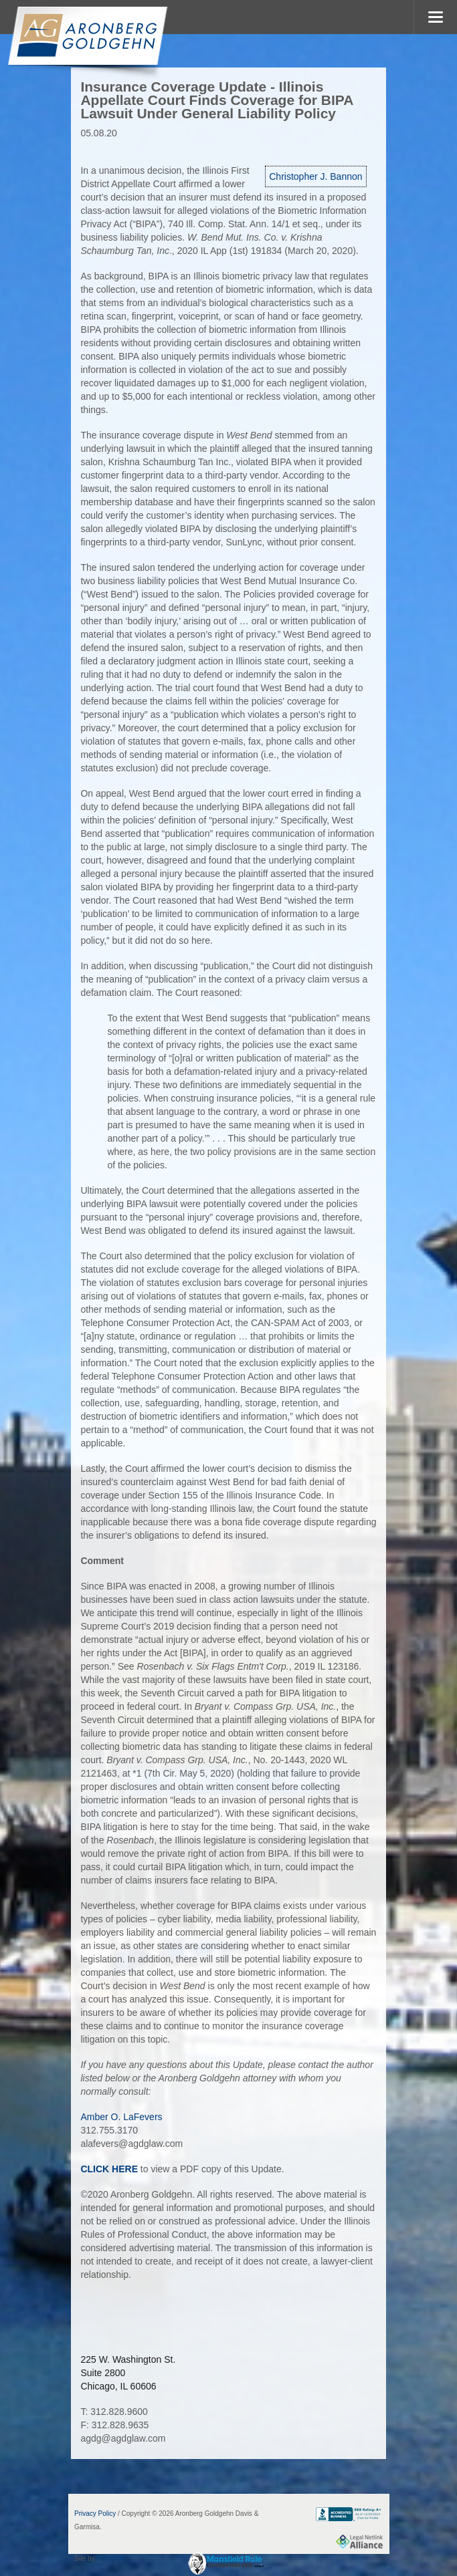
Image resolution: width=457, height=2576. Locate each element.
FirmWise (110, 2558)
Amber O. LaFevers (121, 2116)
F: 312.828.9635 (114, 2425)
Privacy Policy (95, 2513)
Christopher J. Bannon (315, 176)
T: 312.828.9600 (113, 2411)
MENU (435, 17)
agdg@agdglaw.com (122, 2438)
